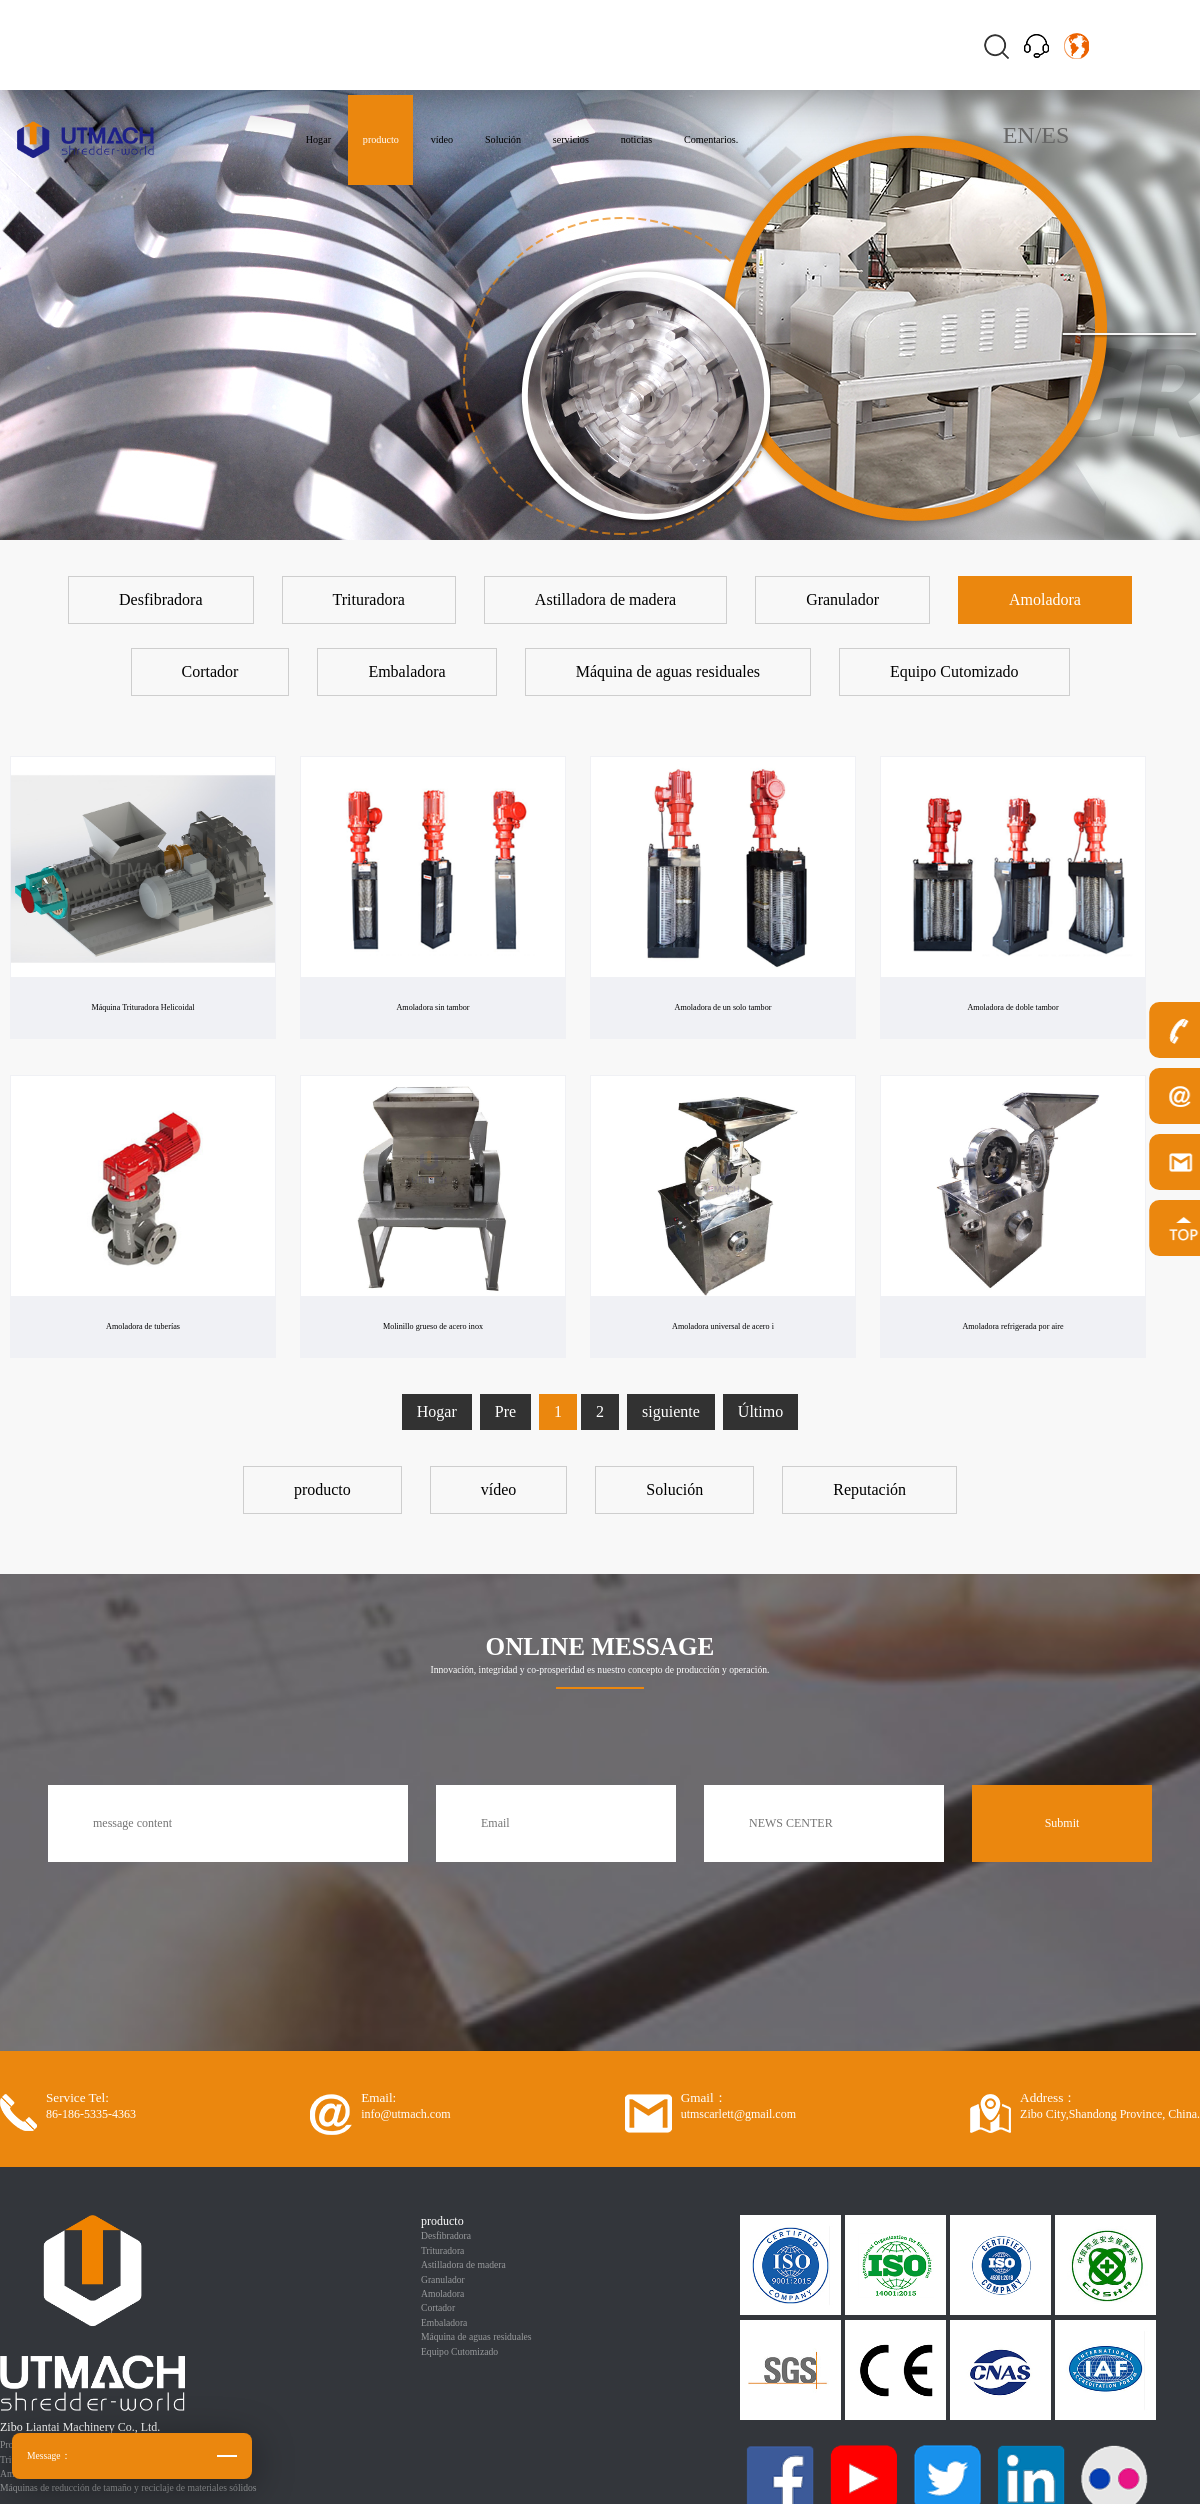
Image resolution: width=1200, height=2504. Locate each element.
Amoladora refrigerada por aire (1013, 1326)
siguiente (671, 1411)
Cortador (438, 2307)
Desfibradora (446, 2235)
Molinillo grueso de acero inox (433, 1326)
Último (760, 1411)
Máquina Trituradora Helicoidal (142, 1007)
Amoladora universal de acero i (723, 1326)
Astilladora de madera (463, 2264)
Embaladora (444, 2322)
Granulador (443, 2279)
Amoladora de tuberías (143, 1326)
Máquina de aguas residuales (476, 2336)
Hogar (437, 1411)
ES (1055, 135)
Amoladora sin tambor (432, 1007)
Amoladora (442, 2293)
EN (1019, 135)
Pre (505, 1411)
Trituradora (442, 2250)
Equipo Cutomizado (459, 2351)
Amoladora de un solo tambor (723, 1007)
